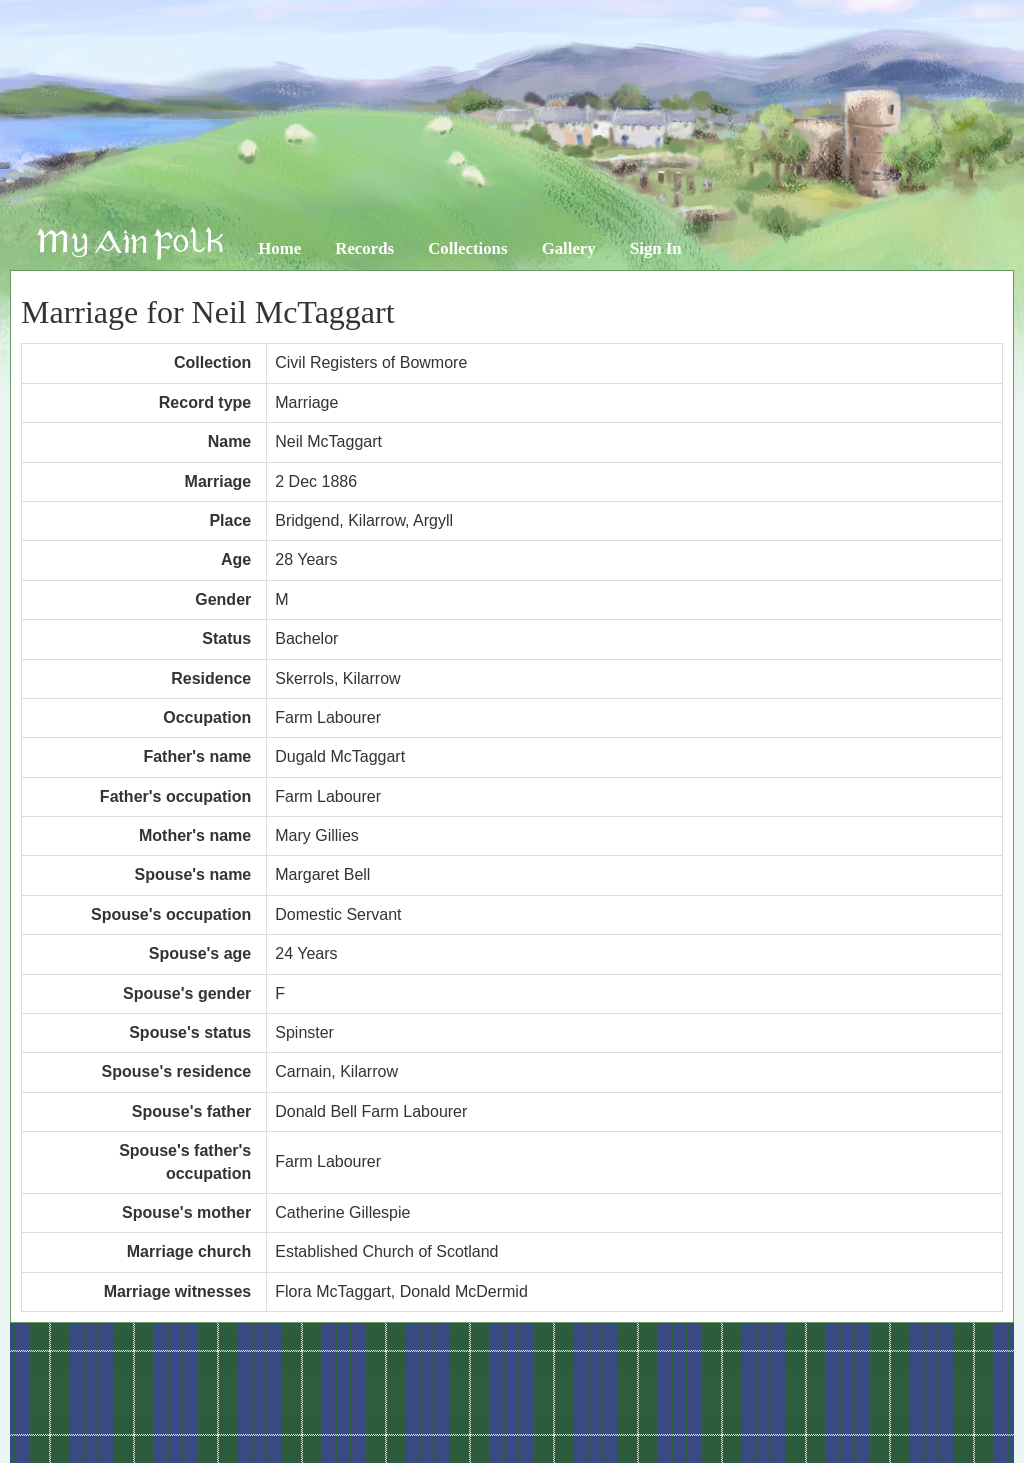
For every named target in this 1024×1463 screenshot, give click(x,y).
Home (279, 248)
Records (364, 248)
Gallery (569, 248)
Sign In (656, 248)
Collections (467, 248)
